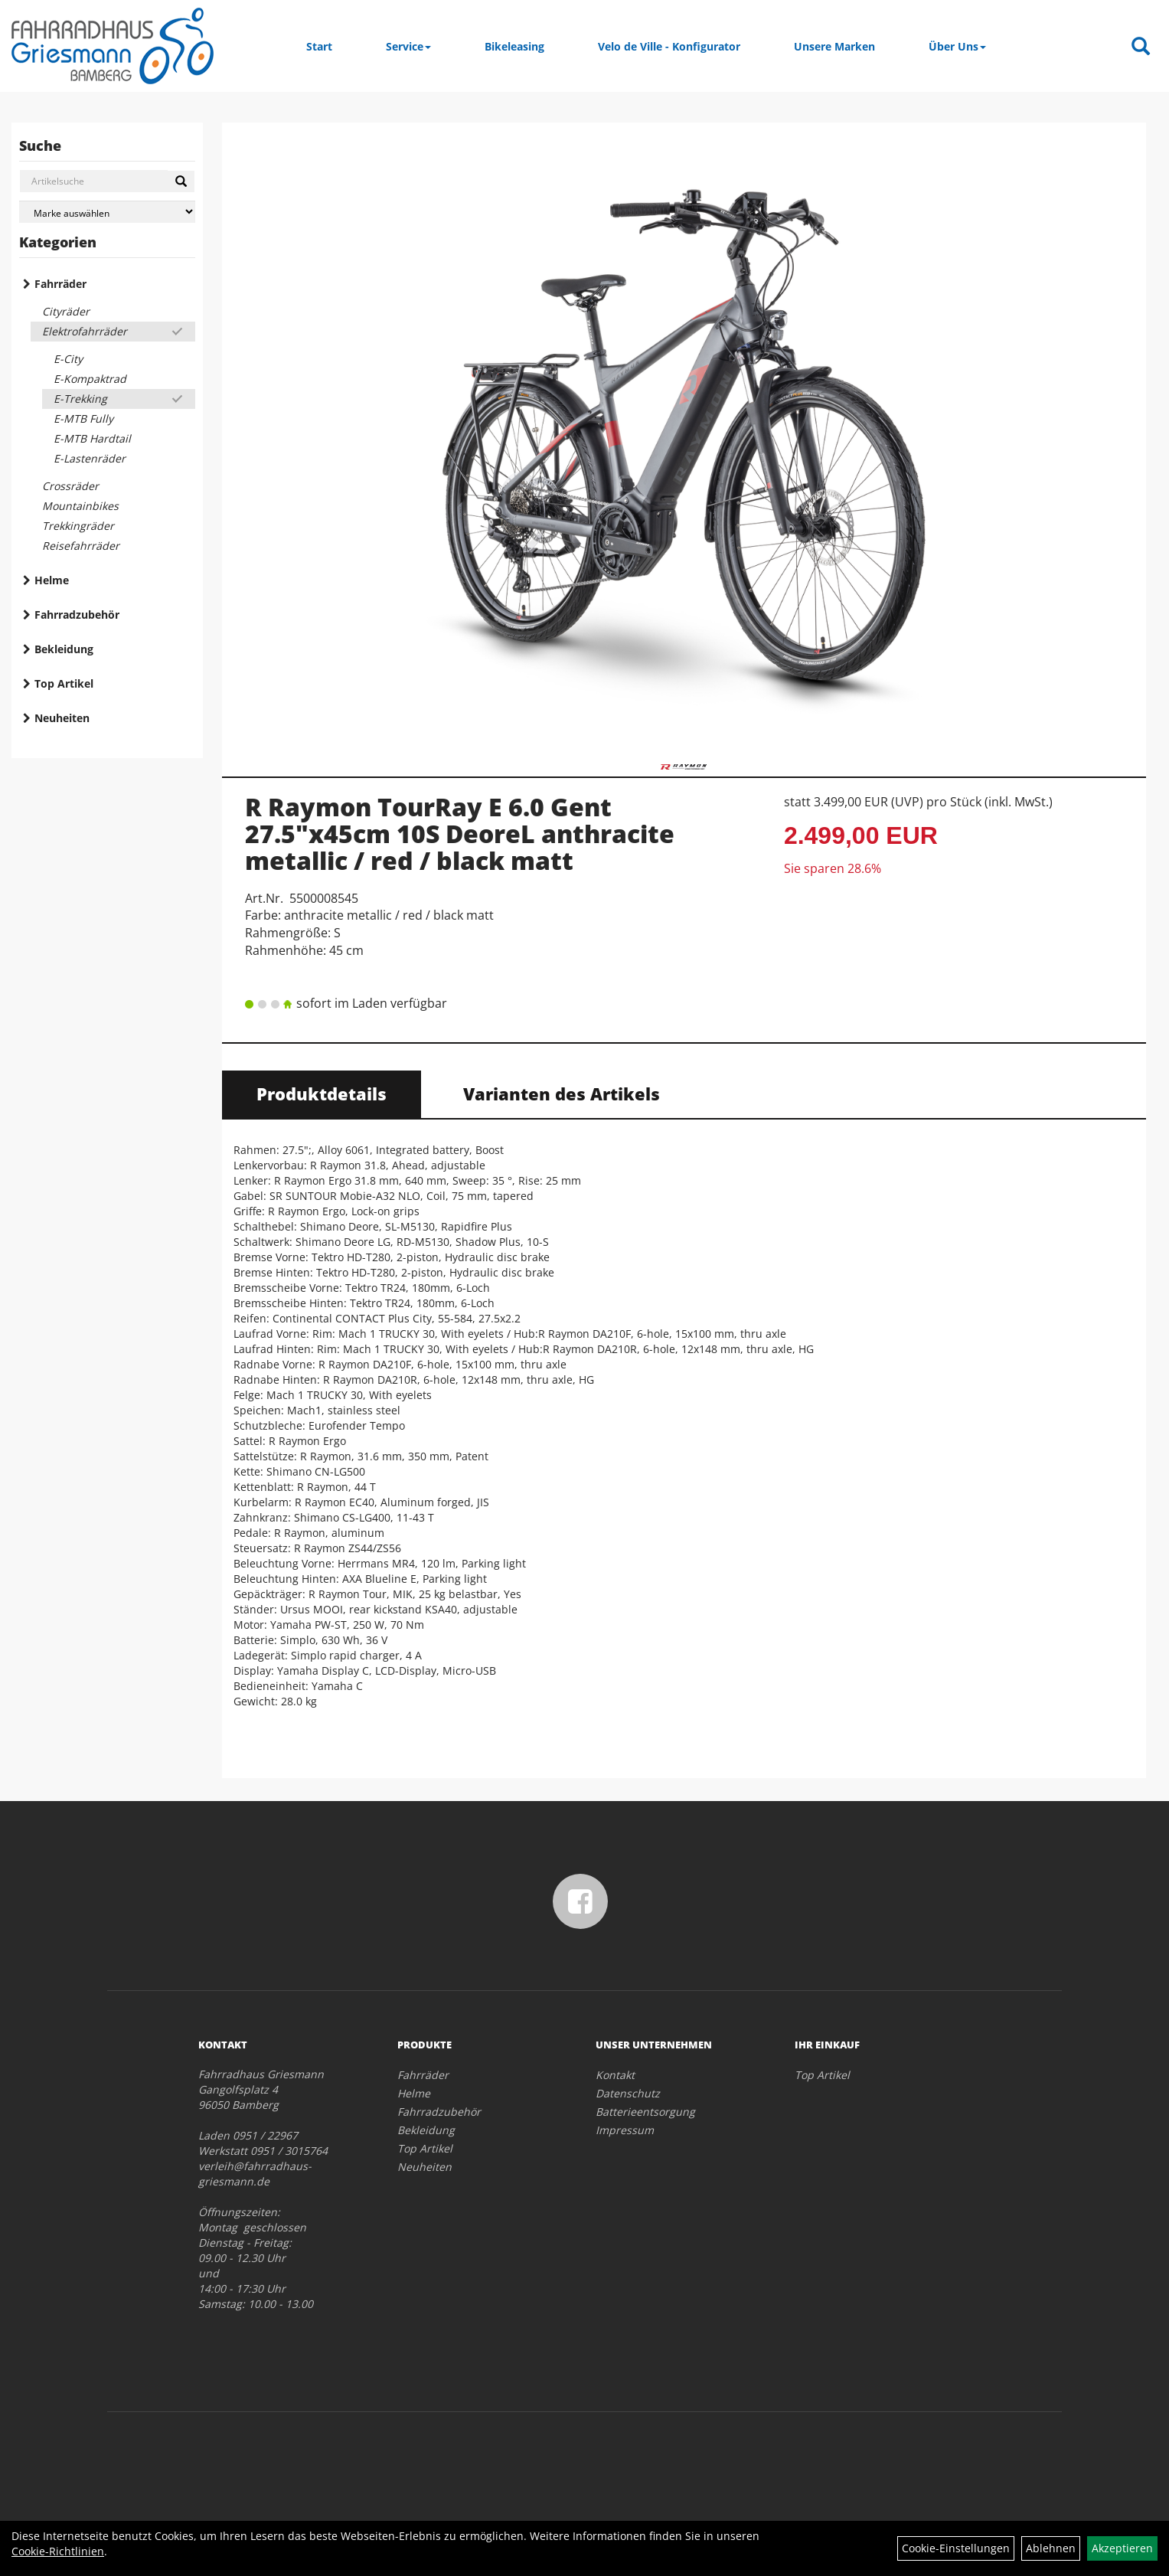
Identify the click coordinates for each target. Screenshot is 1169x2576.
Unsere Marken (834, 46)
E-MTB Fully (83, 418)
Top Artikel (63, 683)
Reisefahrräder (80, 545)
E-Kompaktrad (90, 378)
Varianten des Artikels (561, 1093)
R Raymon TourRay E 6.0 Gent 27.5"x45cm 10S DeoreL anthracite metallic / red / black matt (459, 833)
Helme (51, 580)
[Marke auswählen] (107, 212)
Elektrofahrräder (84, 331)
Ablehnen (1051, 2548)
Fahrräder (60, 283)
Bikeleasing (514, 46)
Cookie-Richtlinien (57, 2551)
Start (319, 46)
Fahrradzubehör (76, 614)
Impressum (625, 2130)
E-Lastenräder (90, 458)
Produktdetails (321, 1093)
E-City (68, 358)
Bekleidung (63, 649)
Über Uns (957, 46)
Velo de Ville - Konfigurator (669, 46)
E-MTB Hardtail (92, 438)
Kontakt (615, 2075)
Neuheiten (62, 718)
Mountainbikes (80, 506)
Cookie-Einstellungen (956, 2548)
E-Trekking (80, 398)
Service (408, 46)
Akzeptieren (1122, 2548)
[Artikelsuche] (1140, 47)
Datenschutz (628, 2093)
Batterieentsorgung (645, 2111)
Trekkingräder (78, 525)
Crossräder (70, 486)
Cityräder (66, 311)
